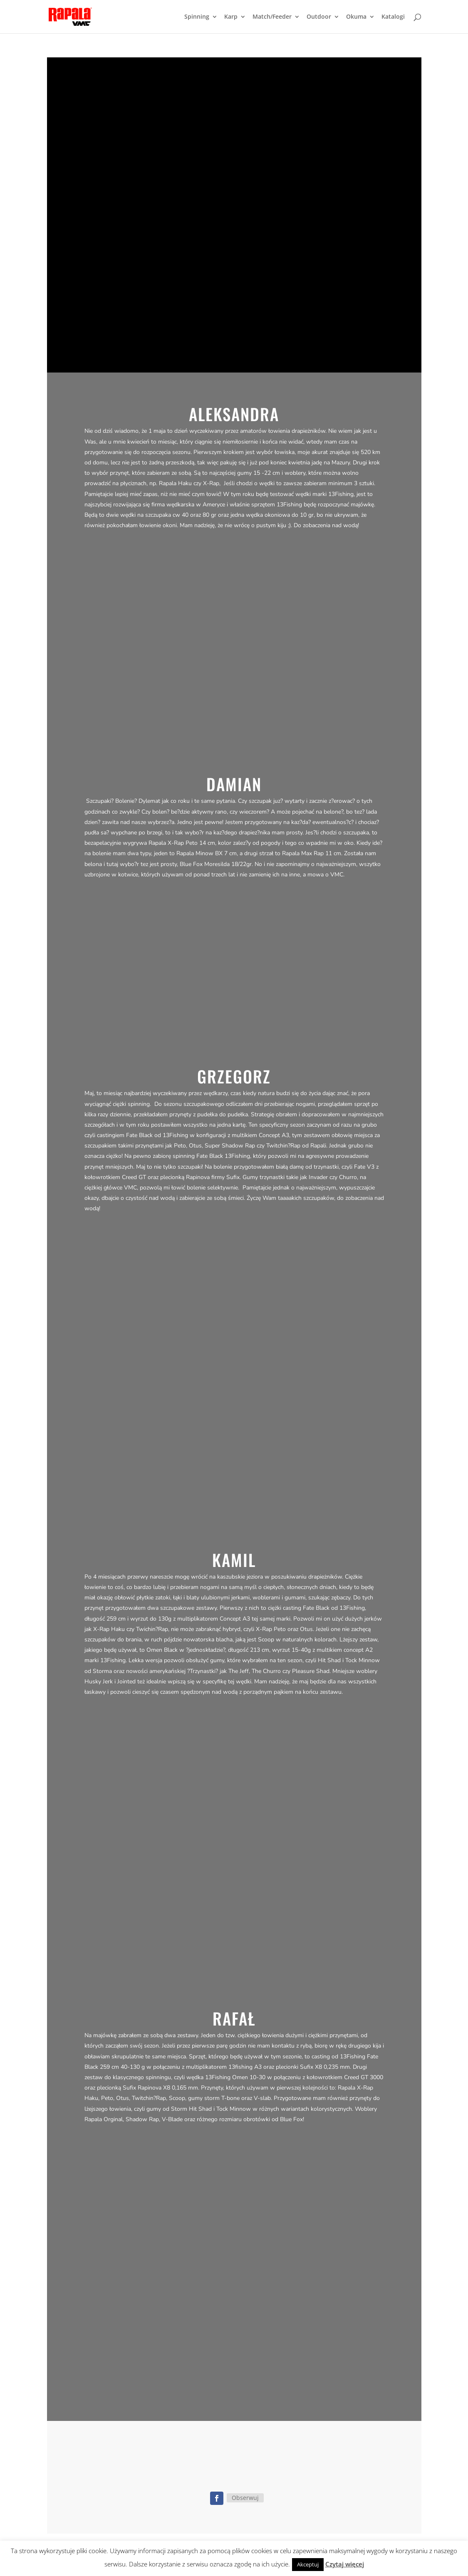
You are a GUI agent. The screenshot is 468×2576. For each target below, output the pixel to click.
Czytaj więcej (344, 2564)
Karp (231, 17)
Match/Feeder (272, 17)
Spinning (196, 17)
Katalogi (393, 17)
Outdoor (319, 17)
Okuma (356, 17)
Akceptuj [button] (308, 2564)
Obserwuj (245, 2498)
